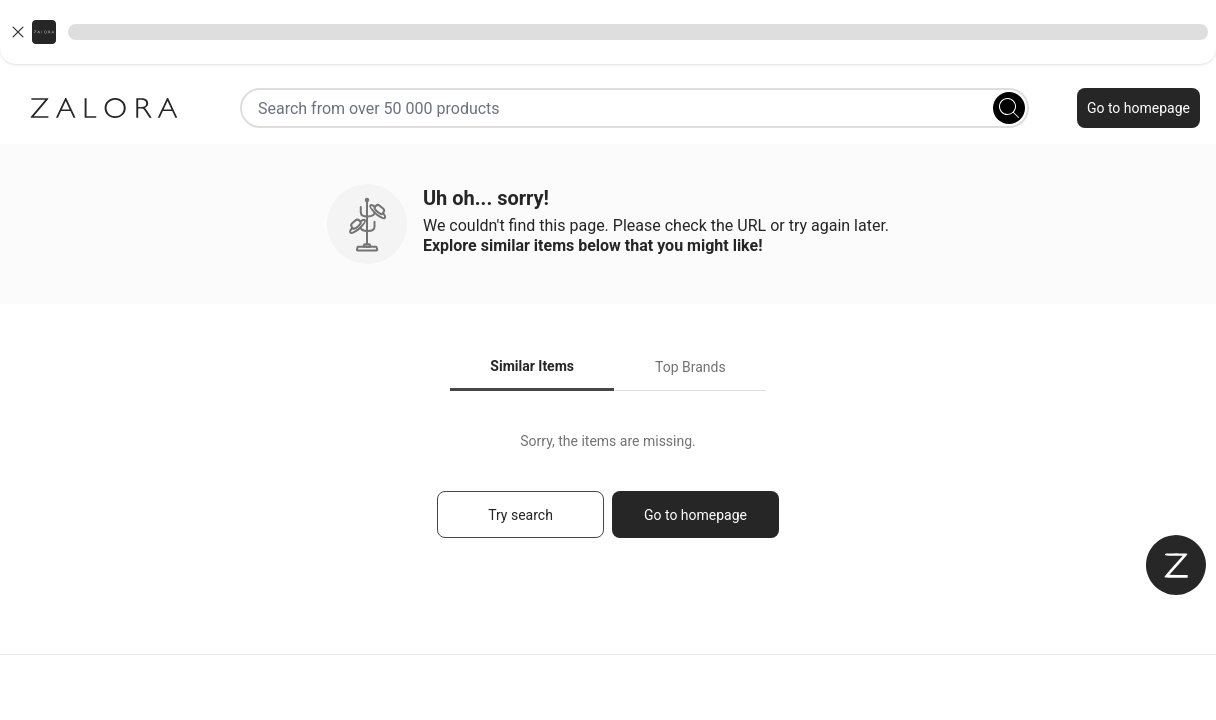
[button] (608, 32)
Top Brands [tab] (690, 367)
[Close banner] (18, 32)
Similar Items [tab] (532, 366)
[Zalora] (104, 108)
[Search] (1009, 108)
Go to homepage (1138, 108)
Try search (520, 515)
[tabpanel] (608, 494)
